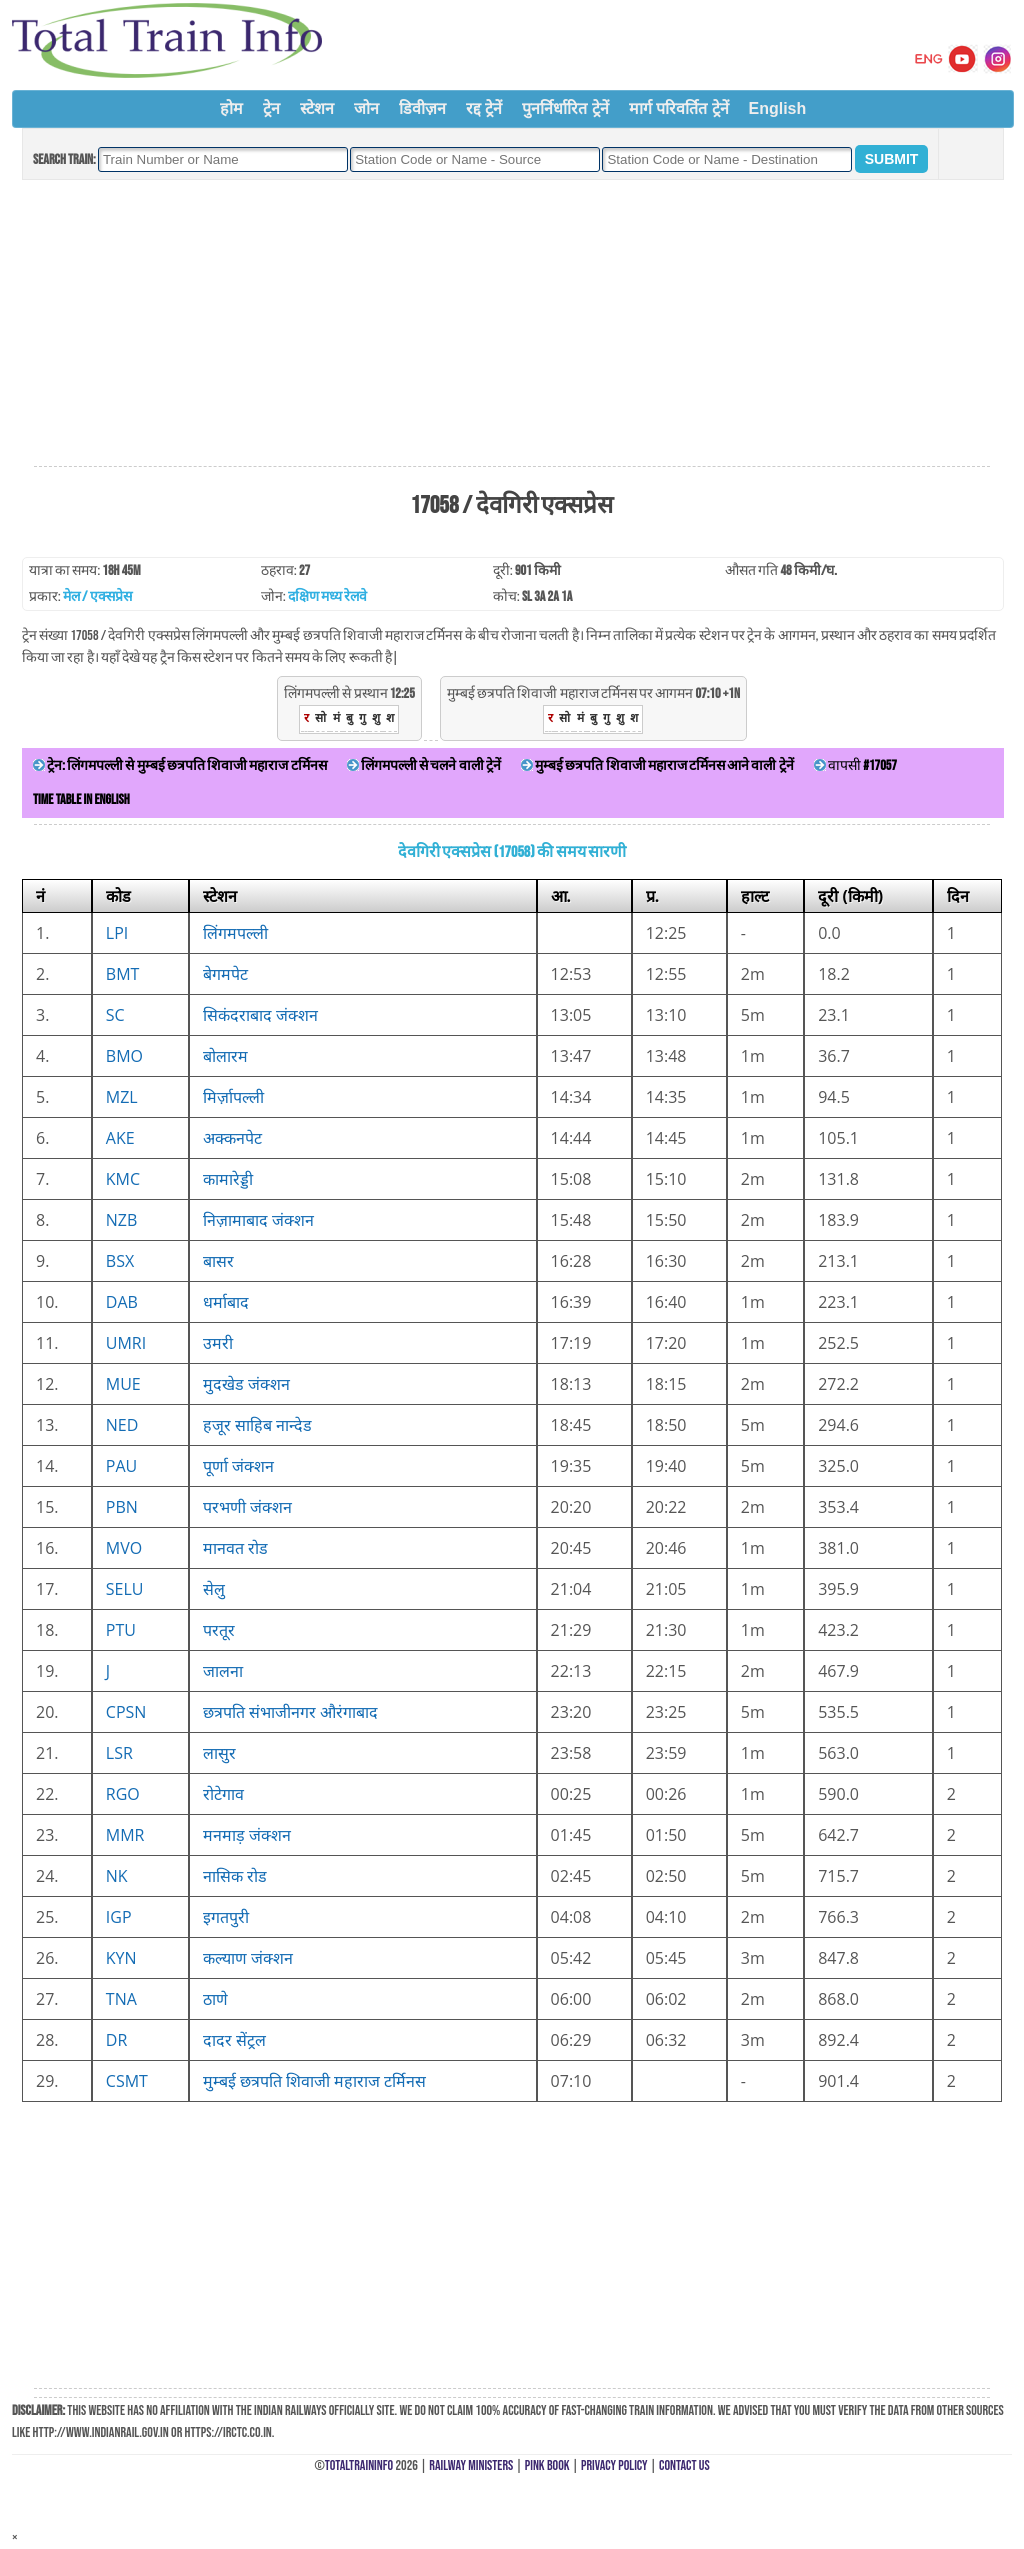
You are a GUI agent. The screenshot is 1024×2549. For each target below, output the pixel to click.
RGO (123, 1794)
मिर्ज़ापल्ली (233, 1097)
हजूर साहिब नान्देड (257, 1425)
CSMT (127, 2081)
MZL (122, 1097)
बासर (218, 1261)
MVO (124, 1548)
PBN (122, 1507)
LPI (117, 933)
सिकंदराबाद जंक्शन (260, 1015)
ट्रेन (271, 108)
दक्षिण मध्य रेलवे (327, 596)
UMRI (126, 1343)
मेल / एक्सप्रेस (97, 596)
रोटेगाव (223, 1794)
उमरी (218, 1343)
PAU (121, 1466)
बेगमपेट (225, 974)
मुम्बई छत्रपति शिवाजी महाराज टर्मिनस (315, 2081)
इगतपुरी (226, 1917)
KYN (121, 1958)
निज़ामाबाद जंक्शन (258, 1220)
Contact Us (684, 2465)
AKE (120, 1138)
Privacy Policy (614, 2465)
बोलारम (225, 1056)
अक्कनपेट (232, 1138)
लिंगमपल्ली (235, 933)
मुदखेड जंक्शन (246, 1384)
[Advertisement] (512, 324)
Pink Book (547, 2465)
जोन (366, 108)
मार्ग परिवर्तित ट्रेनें (679, 108)
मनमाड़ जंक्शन (247, 1835)
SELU (125, 1589)
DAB (122, 1302)
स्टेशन (317, 108)
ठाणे (215, 1999)
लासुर (219, 1753)
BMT (123, 974)
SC (115, 1015)
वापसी (855, 765)
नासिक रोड (235, 1876)
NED (122, 1425)
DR (116, 2040)
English (778, 108)
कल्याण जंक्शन (248, 1958)
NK (117, 1876)
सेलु (214, 1589)
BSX (120, 1261)
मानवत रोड (235, 1548)
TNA (121, 1999)
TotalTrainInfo (359, 2465)
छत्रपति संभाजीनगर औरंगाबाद (290, 1712)
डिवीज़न (422, 108)
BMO (124, 1056)
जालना (223, 1671)
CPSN (126, 1712)
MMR (125, 1835)
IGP (119, 1917)
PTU (121, 1630)
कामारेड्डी (228, 1179)
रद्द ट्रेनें (484, 108)
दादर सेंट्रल (234, 2040)
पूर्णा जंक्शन (238, 1466)
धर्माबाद (226, 1302)
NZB (122, 1220)
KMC (123, 1179)
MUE (123, 1384)
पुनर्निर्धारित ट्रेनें (565, 108)
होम (231, 108)
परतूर (219, 1630)
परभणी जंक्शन (247, 1507)
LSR (119, 1753)
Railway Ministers (471, 2465)
